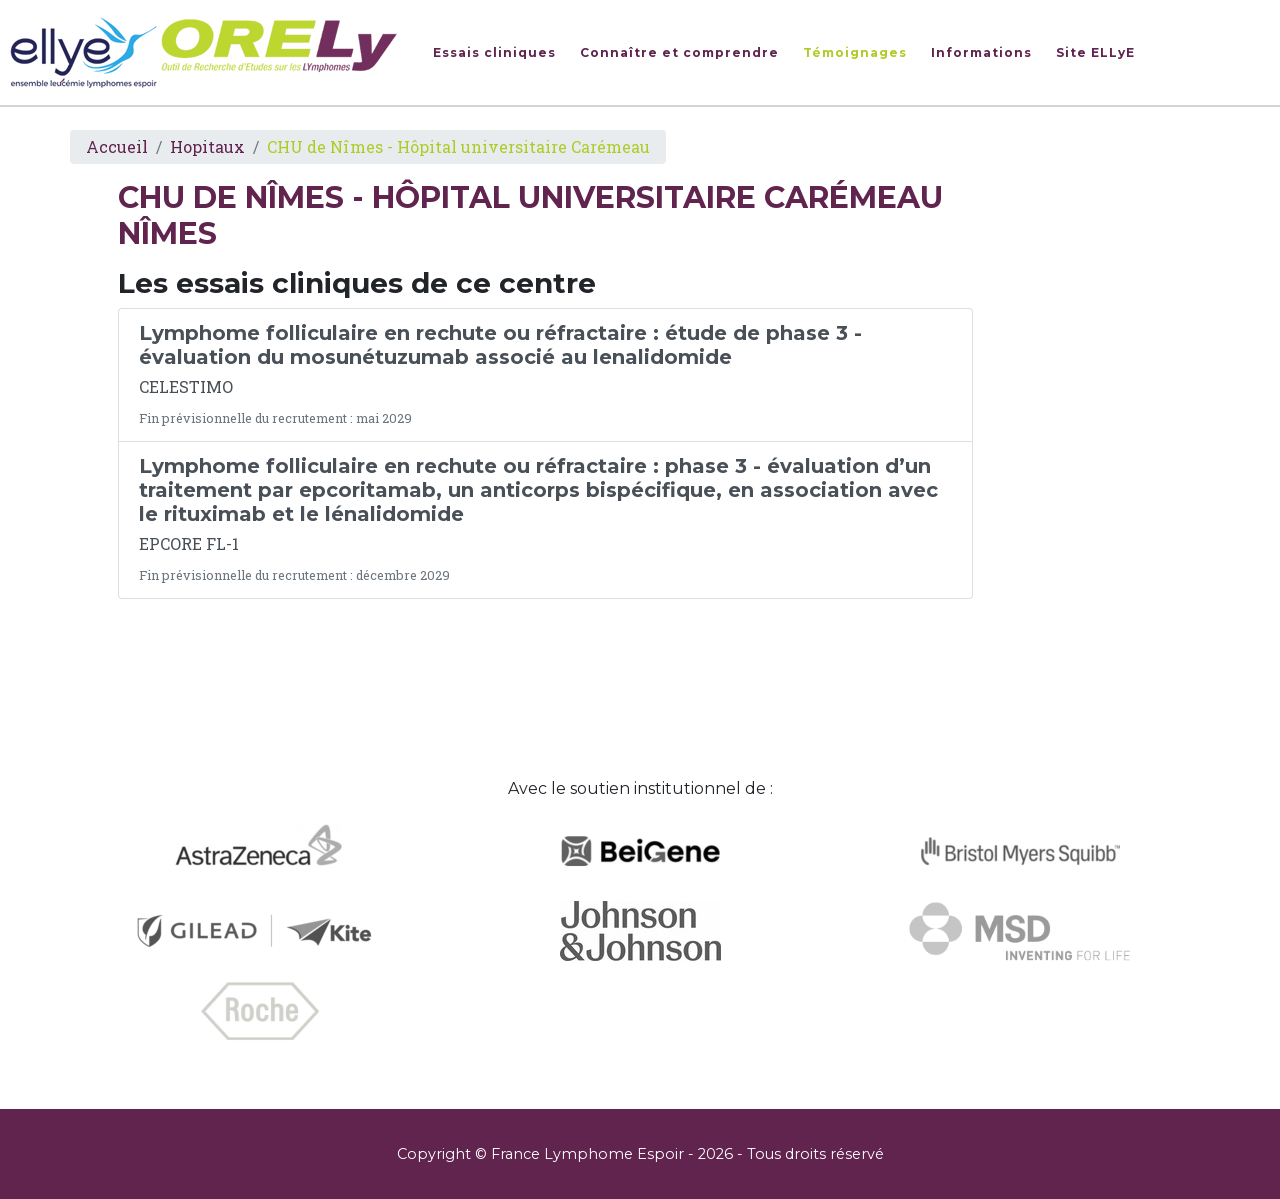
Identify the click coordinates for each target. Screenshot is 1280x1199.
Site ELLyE (1095, 52)
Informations (981, 52)
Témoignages (855, 52)
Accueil (117, 146)
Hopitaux (207, 146)
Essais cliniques (494, 52)
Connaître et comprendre (679, 52)
